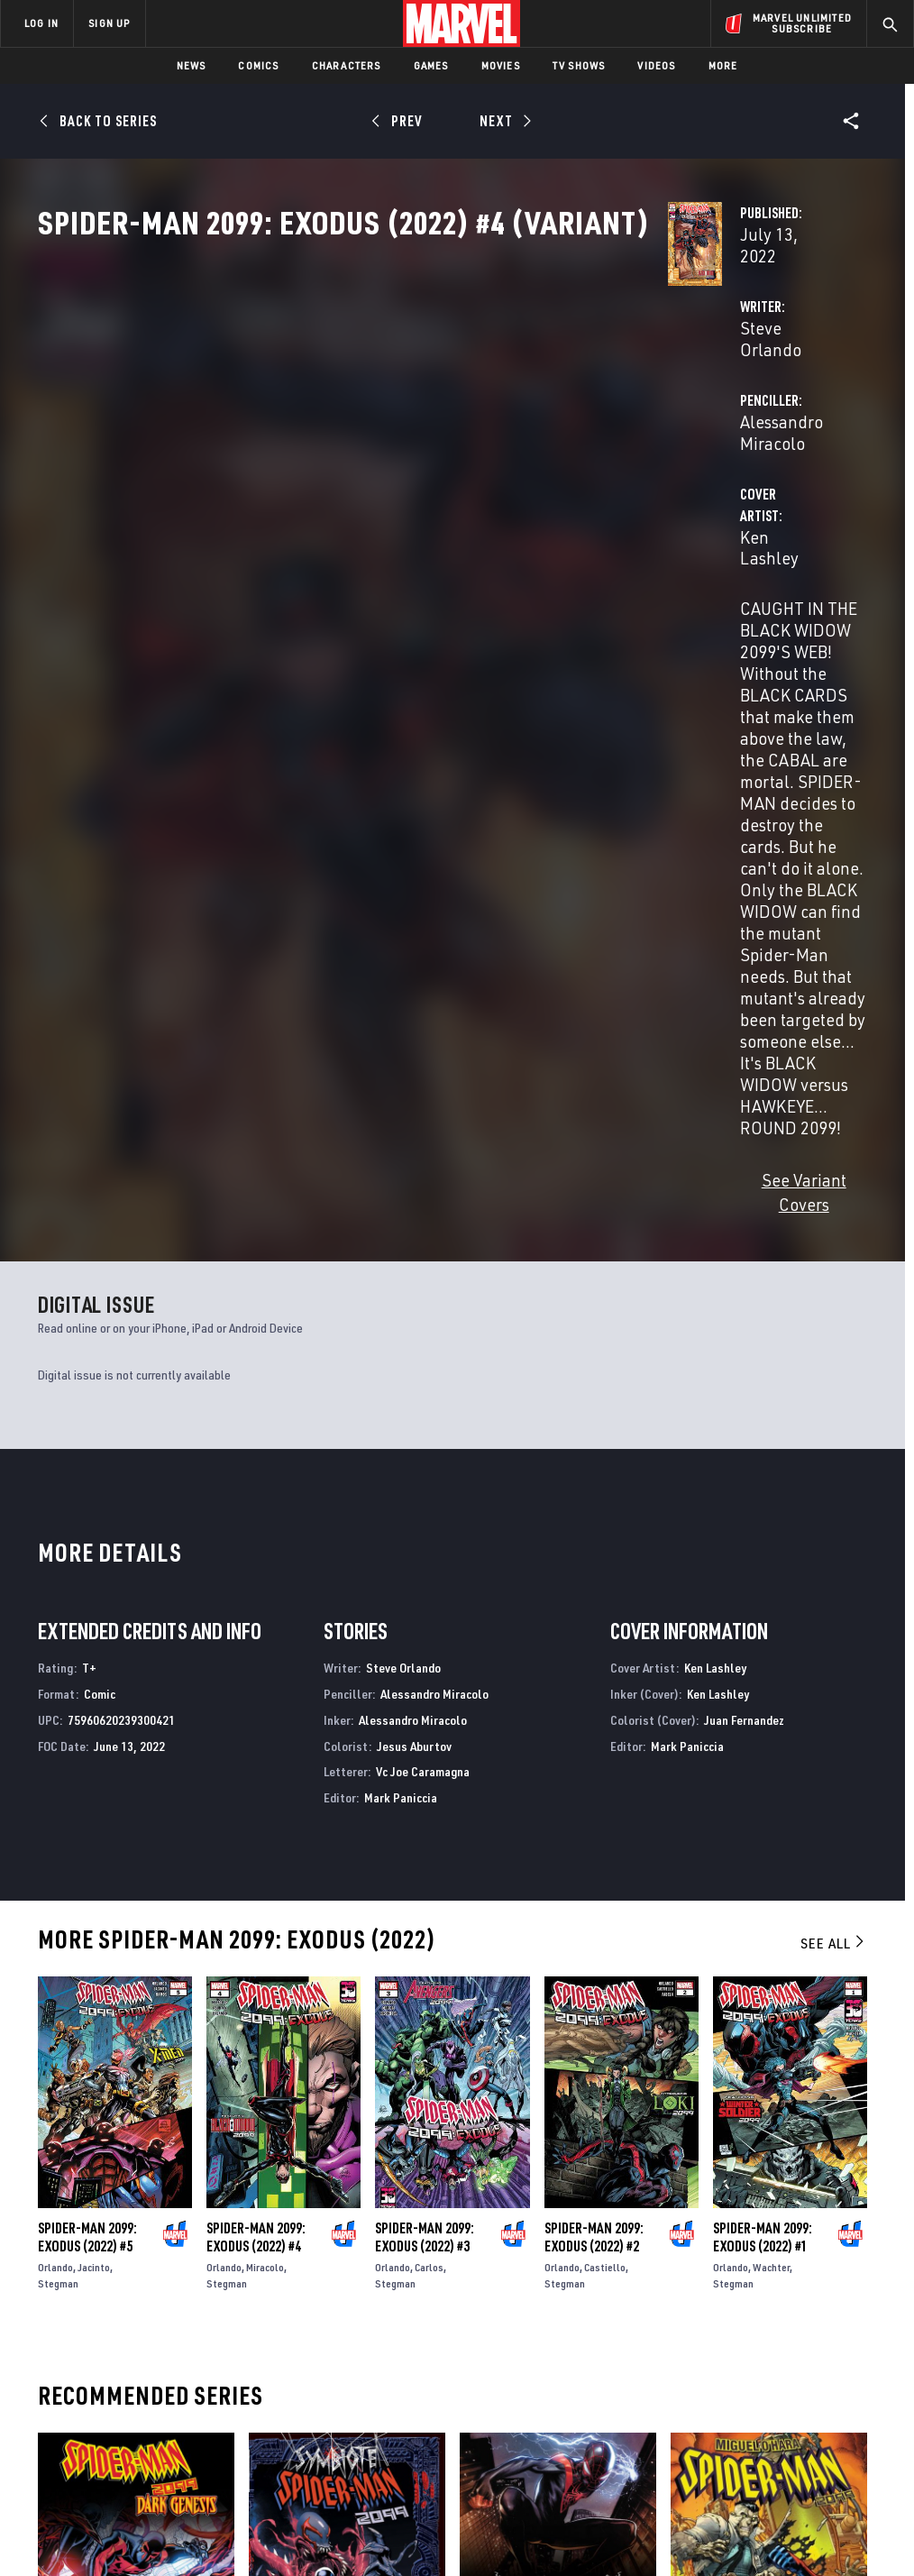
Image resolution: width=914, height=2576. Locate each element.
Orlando (55, 1749)
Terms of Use (77, 2510)
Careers (171, 2353)
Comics (258, 65)
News (191, 65)
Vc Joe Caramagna (423, 1253)
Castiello (605, 1749)
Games (431, 65)
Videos (656, 65)
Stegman (58, 1765)
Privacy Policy (160, 2510)
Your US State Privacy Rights (280, 2510)
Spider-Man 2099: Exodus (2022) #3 (424, 1719)
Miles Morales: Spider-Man (539, 2131)
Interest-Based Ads (812, 2510)
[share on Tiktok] (717, 2423)
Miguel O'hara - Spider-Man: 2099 (767, 2131)
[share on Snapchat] (763, 2385)
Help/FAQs (177, 2327)
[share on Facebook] (717, 2347)
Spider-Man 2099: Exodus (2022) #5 (87, 1719)
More (723, 65)
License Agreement (700, 2510)
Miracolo (265, 1749)
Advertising (335, 2301)
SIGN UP (109, 23)
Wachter (771, 1749)
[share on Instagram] (807, 2346)
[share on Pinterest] (807, 2385)
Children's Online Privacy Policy (560, 2510)
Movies (500, 65)
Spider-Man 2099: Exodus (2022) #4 (256, 1719)
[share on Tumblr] (852, 2346)
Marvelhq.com (342, 2353)
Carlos (429, 1749)
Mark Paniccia (400, 1280)
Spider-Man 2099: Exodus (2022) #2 (594, 1719)
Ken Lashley (344, 497)
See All (833, 1425)
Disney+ (321, 2327)
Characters (346, 65)
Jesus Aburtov (414, 1227)
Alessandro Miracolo (651, 425)
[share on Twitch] (852, 2385)
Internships (184, 2379)
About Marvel (189, 2301)
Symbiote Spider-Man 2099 (324, 2131)
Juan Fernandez (744, 1201)
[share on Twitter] (763, 2346)
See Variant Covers (368, 686)
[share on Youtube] (717, 2385)
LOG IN (41, 23)
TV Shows (579, 65)
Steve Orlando (352, 425)
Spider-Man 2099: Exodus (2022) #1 (762, 1719)
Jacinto (94, 1749)
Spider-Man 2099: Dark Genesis (126, 2131)
